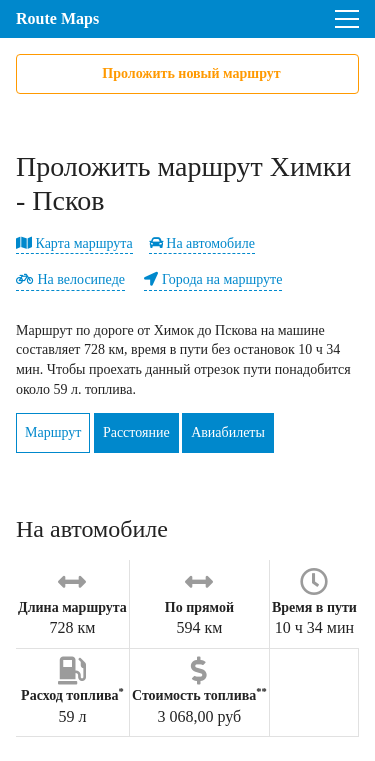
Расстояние (136, 432)
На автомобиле (202, 243)
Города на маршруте (213, 279)
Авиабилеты (228, 432)
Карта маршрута (74, 243)
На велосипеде (70, 279)
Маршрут (53, 432)
